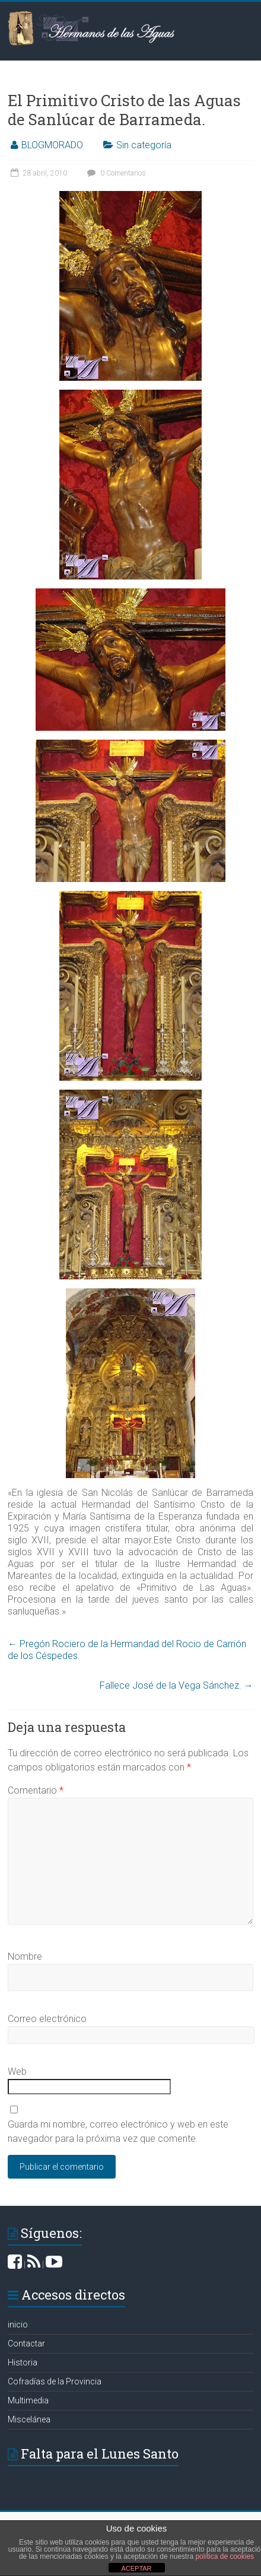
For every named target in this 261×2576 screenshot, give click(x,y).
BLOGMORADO (52, 145)
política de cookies (224, 2556)
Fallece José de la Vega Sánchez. (176, 1685)
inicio (18, 2324)
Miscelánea (29, 2419)
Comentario (35, 1790)
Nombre (25, 1956)
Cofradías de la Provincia (54, 2381)
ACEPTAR (136, 2568)
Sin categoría (143, 145)
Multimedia (28, 2400)
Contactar (26, 2343)
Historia (22, 2362)
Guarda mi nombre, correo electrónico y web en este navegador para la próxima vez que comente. (118, 2131)
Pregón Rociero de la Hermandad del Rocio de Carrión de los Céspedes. (127, 1649)
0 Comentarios (115, 173)
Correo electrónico (47, 2018)
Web (17, 2071)
